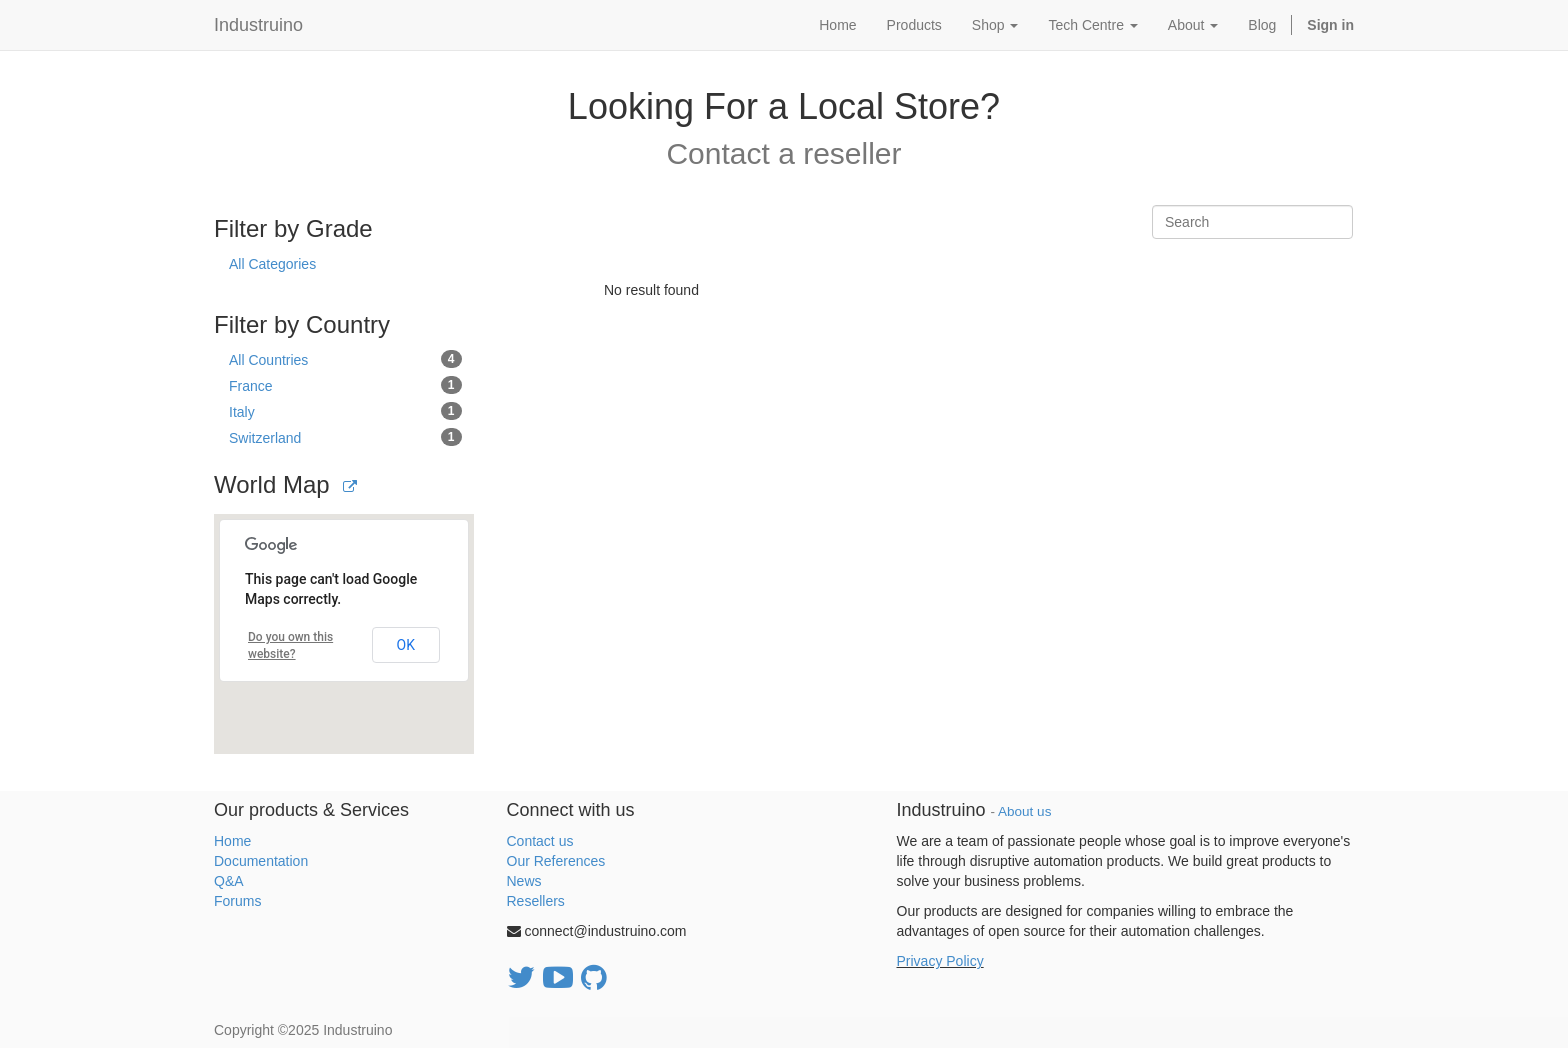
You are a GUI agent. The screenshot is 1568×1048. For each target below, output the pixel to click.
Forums (237, 901)
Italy (345, 411)
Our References (556, 861)
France (345, 385)
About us (1024, 811)
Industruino (258, 25)
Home (232, 841)
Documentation (261, 861)
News (524, 881)
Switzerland (345, 437)
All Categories (272, 264)
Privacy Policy (940, 961)
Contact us (540, 841)
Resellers (536, 901)
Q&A (229, 881)
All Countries (345, 359)
